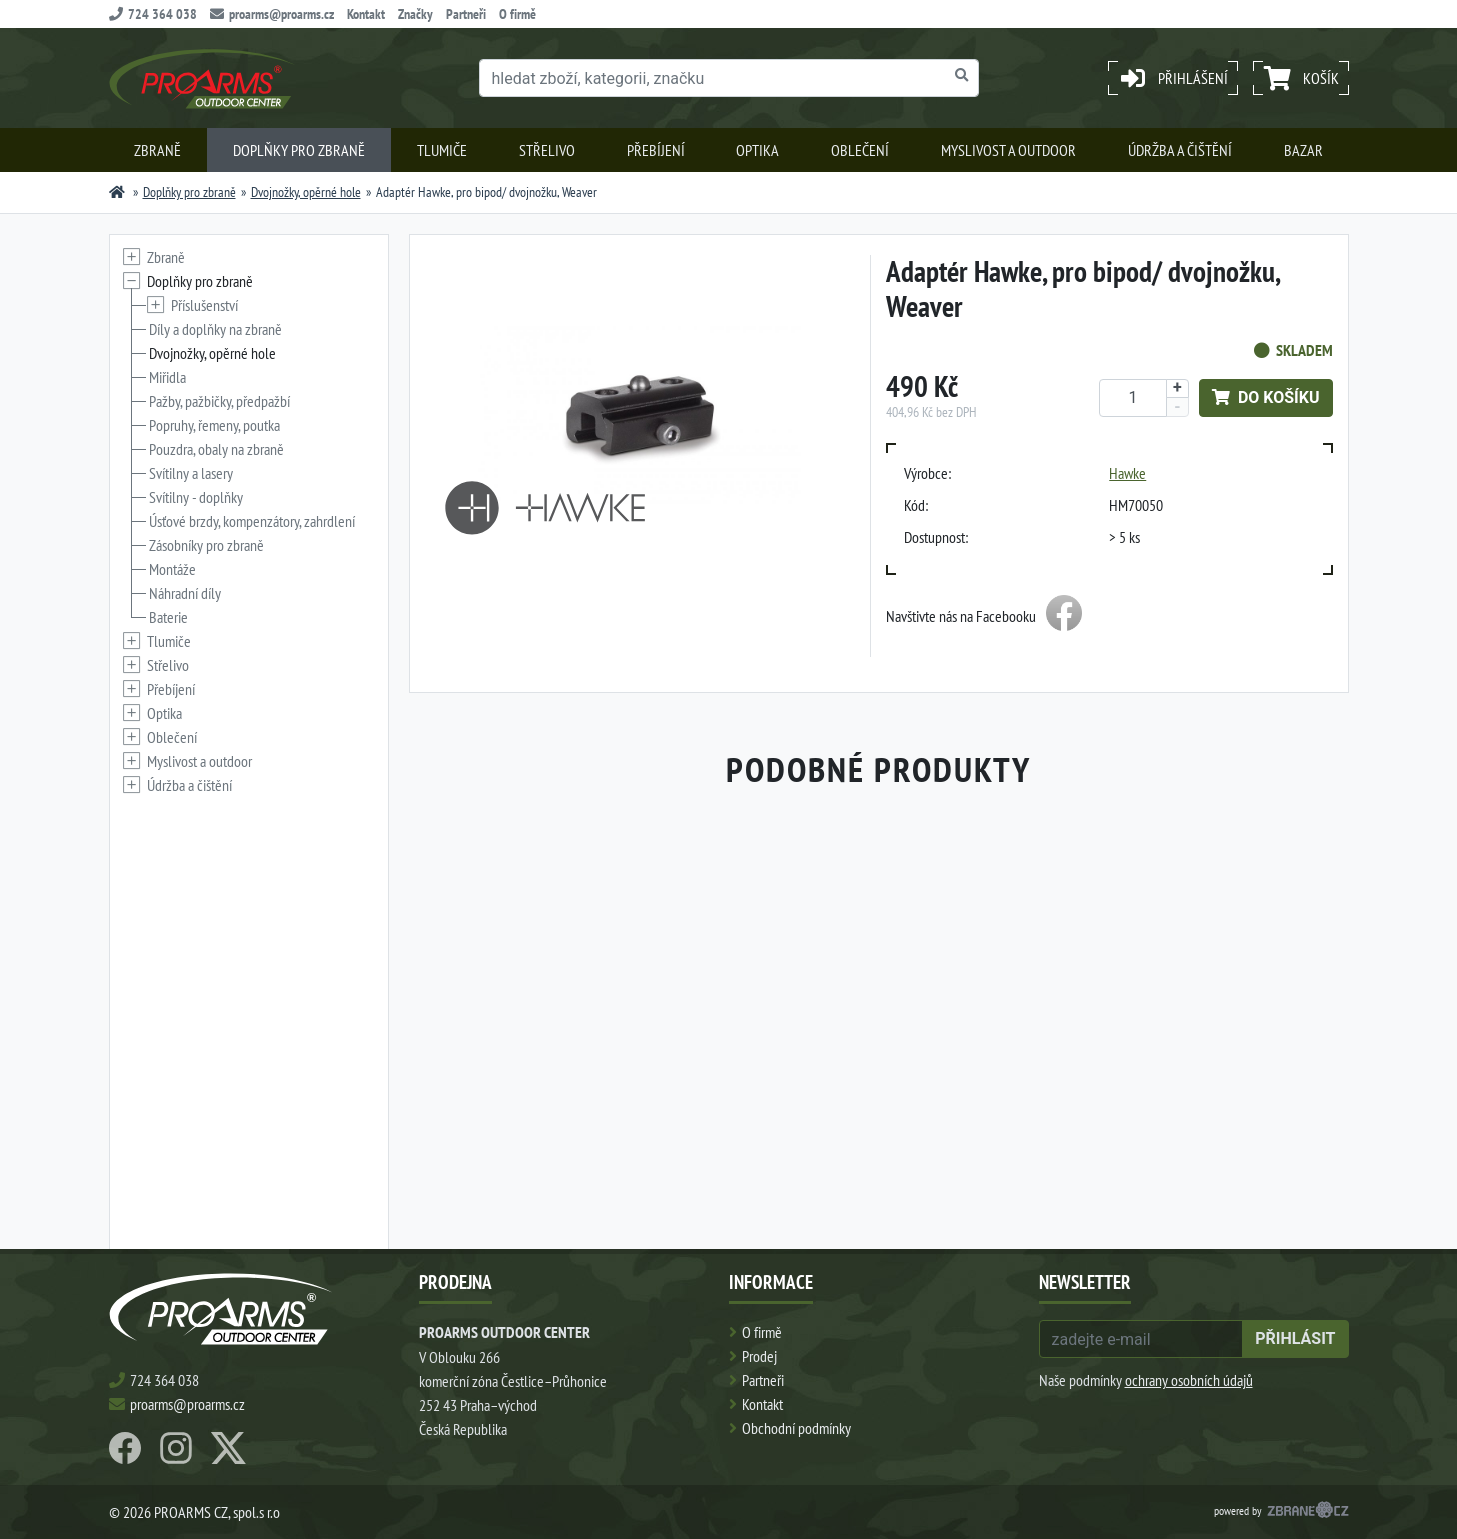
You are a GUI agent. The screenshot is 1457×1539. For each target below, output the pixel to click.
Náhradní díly (185, 593)
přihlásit (1295, 1338)
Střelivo (547, 150)
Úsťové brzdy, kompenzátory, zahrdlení (252, 521)
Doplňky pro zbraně (299, 150)
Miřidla (167, 377)
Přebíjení (656, 150)
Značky (415, 14)
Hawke (1127, 473)
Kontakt (366, 14)
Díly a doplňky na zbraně (215, 329)
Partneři (466, 14)
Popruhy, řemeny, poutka (214, 425)
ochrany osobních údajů (1189, 1380)
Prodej (759, 1356)
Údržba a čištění (1180, 150)
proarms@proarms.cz (272, 14)
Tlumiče (442, 150)
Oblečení (860, 150)
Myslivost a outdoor (1008, 150)
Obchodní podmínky (796, 1428)
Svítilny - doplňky (196, 497)
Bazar (1303, 150)
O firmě (517, 14)
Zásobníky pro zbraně (206, 545)
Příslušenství (204, 305)
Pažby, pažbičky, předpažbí (219, 401)
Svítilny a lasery (191, 473)
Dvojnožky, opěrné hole (306, 192)
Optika (757, 150)
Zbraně (157, 150)
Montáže (172, 569)
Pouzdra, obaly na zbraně (216, 449)
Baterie (168, 617)
